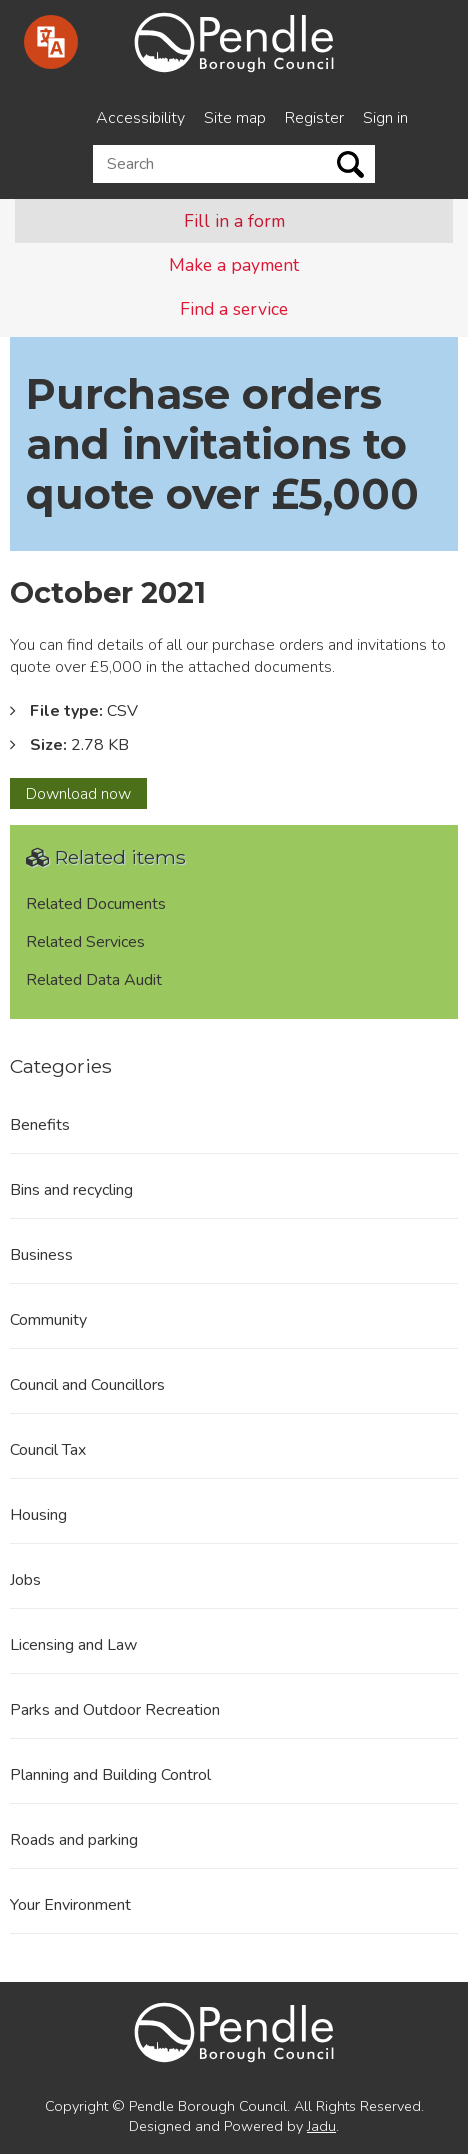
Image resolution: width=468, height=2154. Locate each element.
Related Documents (96, 904)
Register (314, 118)
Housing (38, 1515)
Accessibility (140, 118)
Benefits (40, 1125)
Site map (235, 118)
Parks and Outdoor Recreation (115, 1710)
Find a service (234, 309)
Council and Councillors (87, 1385)
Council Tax (48, 1450)
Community (48, 1320)
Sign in (385, 118)
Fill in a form (234, 221)
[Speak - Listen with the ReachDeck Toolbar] (51, 42)
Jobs (25, 1580)
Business (41, 1255)
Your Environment (70, 1905)
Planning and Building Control (110, 1775)
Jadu (321, 2126)
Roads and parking (74, 1840)
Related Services (85, 942)
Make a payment (234, 265)
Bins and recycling (71, 1190)
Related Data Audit (94, 980)
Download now (86, 796)
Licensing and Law (73, 1645)
